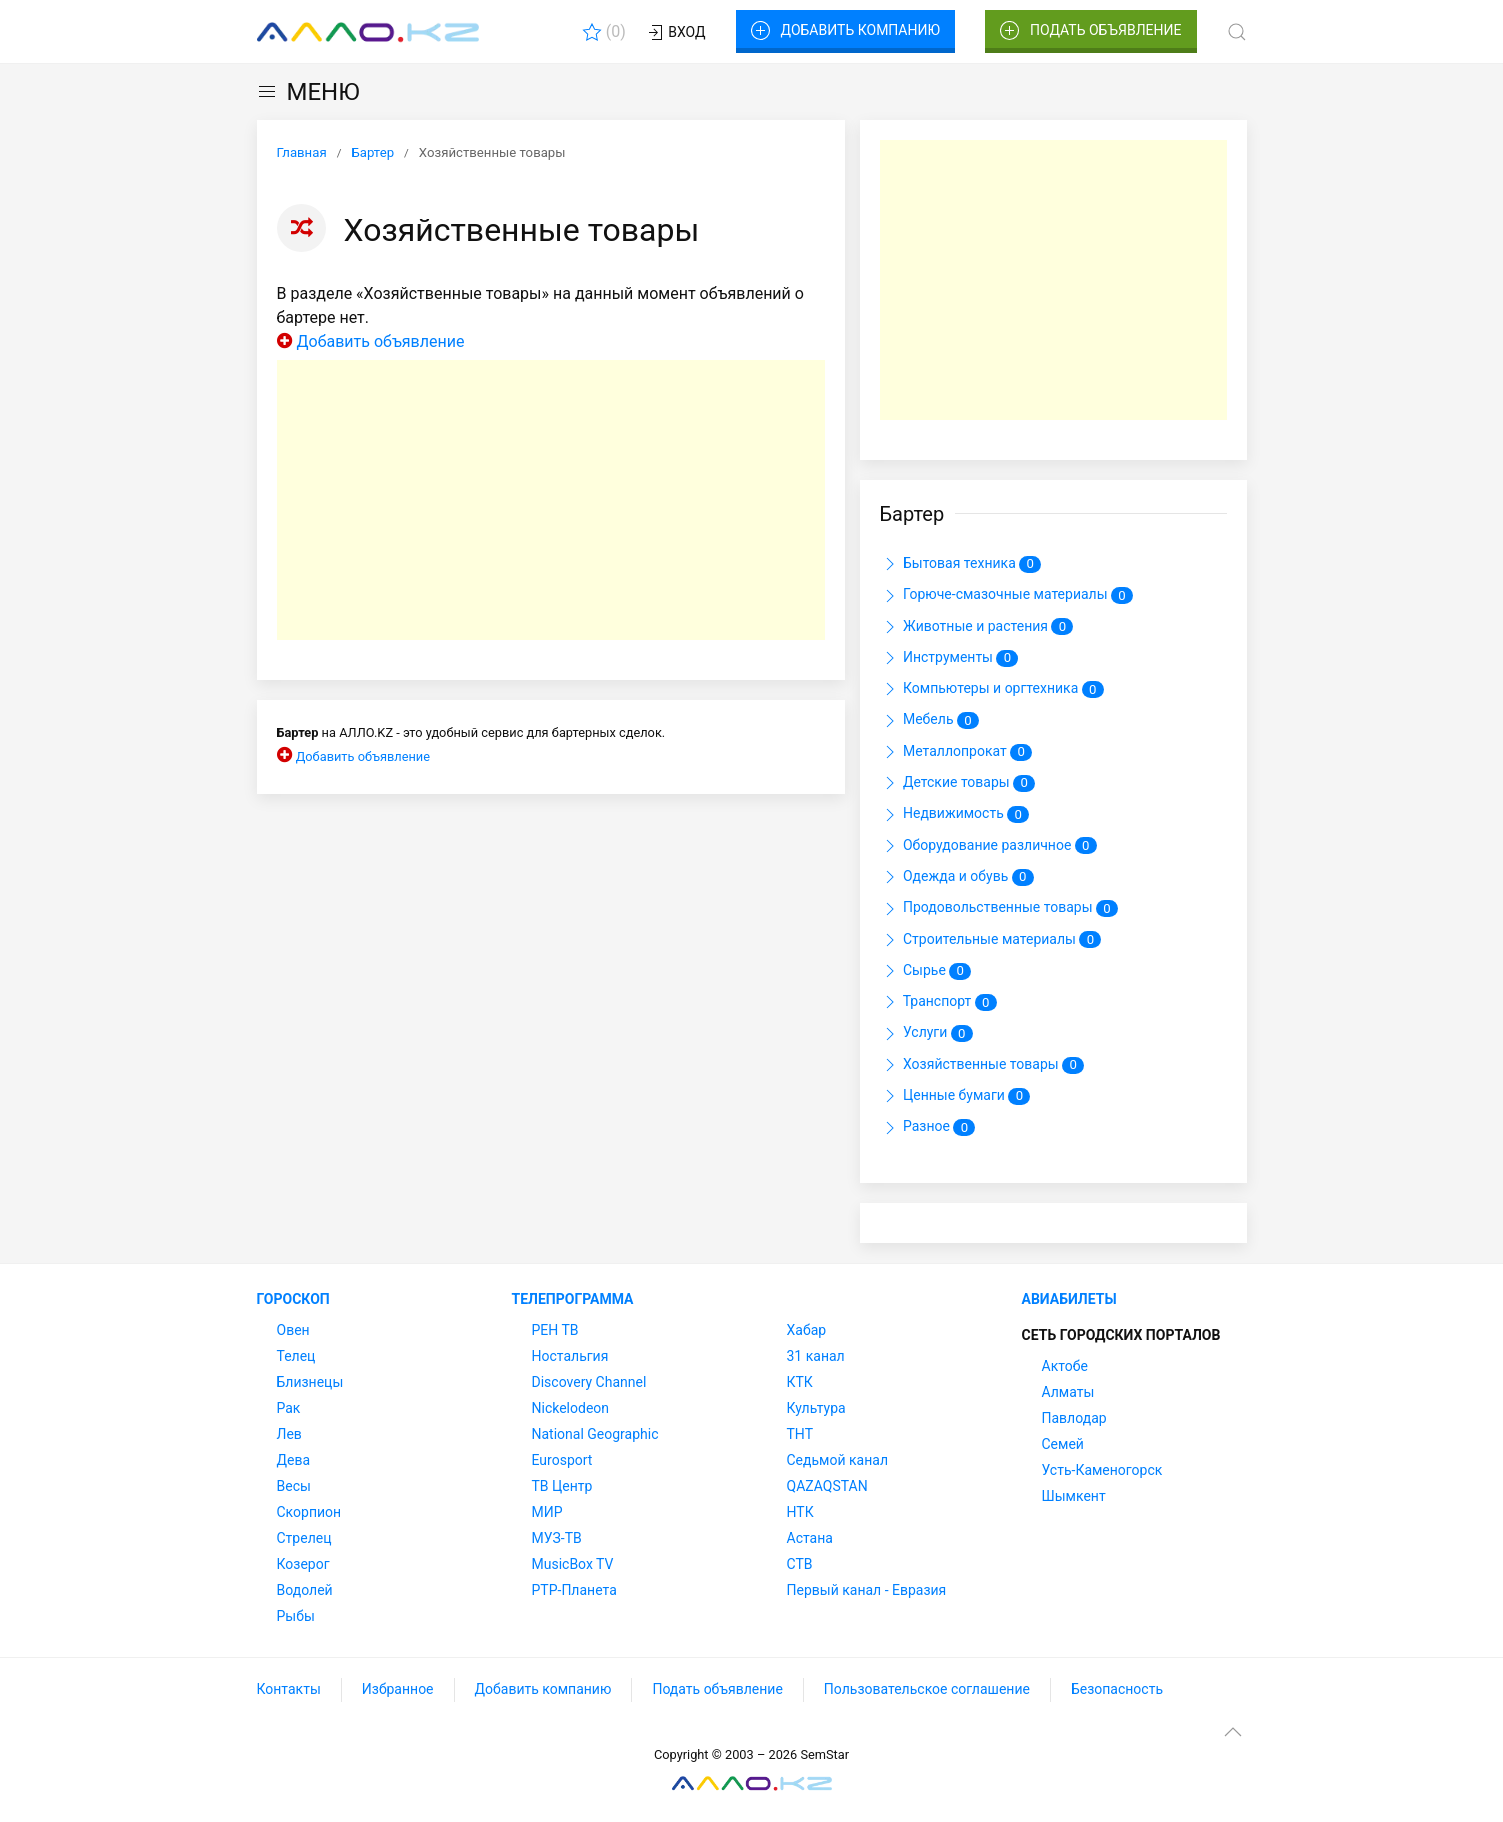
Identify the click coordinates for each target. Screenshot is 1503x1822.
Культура (816, 1408)
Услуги (926, 1034)
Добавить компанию (845, 31)
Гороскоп (293, 1299)
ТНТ (800, 1434)
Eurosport (562, 1460)
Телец (296, 1356)
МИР (547, 1512)
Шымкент (1074, 1496)
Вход (675, 33)
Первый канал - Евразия (867, 1590)
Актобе (1065, 1366)
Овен (293, 1330)
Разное (928, 1128)
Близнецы (310, 1382)
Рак (289, 1408)
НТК (800, 1512)
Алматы (1068, 1392)
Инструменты (949, 658)
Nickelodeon (571, 1408)
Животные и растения (977, 627)
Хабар (807, 1330)
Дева (294, 1460)
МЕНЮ (308, 92)
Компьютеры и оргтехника (992, 689)
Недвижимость (955, 815)
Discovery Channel (589, 1382)
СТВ (800, 1564)
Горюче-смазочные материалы (1007, 596)
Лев (289, 1434)
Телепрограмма (573, 1299)
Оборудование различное (988, 846)
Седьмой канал (837, 1460)
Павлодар (1074, 1418)
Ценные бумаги (955, 1096)
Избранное (398, 1689)
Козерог (303, 1564)
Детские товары (958, 783)
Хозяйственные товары (982, 1065)
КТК (800, 1382)
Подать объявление (1091, 31)
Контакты (289, 1689)
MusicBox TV (573, 1564)
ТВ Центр (562, 1486)
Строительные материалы (991, 940)
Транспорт (938, 1002)
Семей (1063, 1444)
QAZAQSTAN (827, 1486)
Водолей (305, 1590)
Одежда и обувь (957, 877)
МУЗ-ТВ (557, 1538)
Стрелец (304, 1538)
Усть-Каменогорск (1102, 1470)
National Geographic (595, 1434)
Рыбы (296, 1616)
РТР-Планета (574, 1590)
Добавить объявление (380, 341)
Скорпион (309, 1512)
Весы (294, 1486)
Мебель (929, 721)
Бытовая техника (961, 564)
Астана (810, 1538)
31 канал (816, 1356)
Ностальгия (570, 1356)
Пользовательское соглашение (927, 1689)
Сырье (926, 971)
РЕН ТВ (555, 1330)
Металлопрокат (956, 752)
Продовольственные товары (999, 909)
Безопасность (1117, 1689)
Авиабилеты (1069, 1299)
